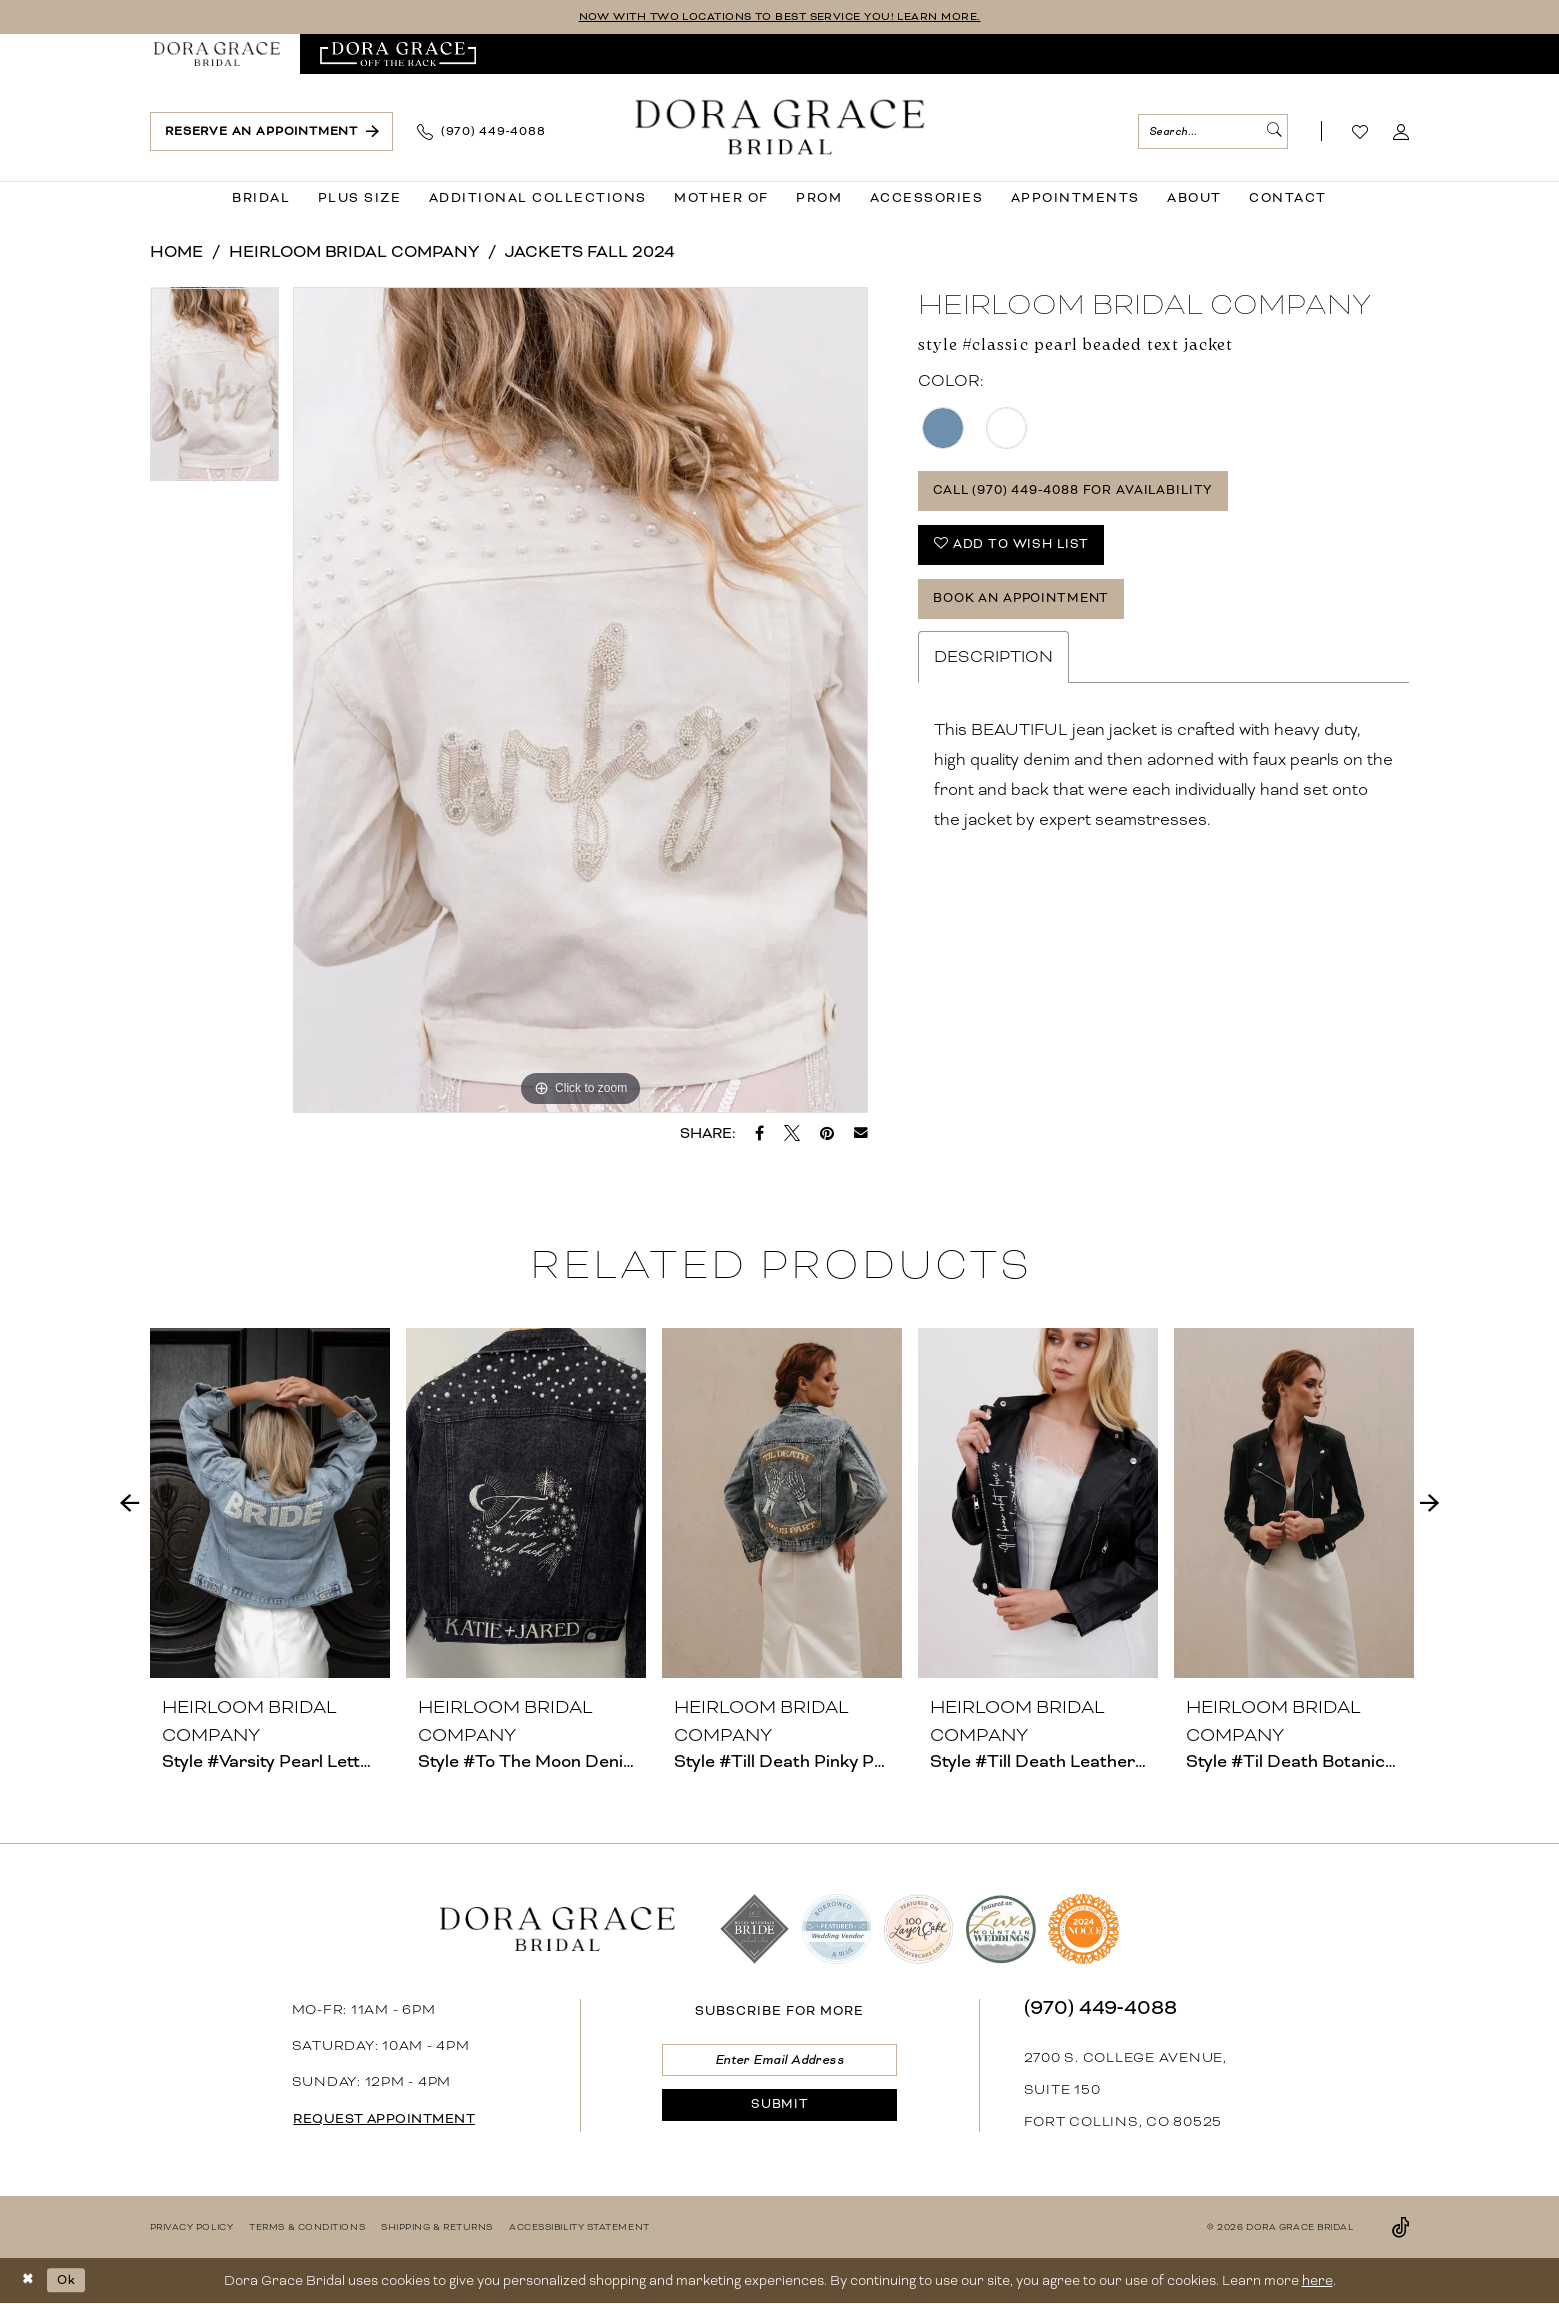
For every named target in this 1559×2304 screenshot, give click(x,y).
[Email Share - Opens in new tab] (861, 1134)
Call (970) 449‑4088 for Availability (1089, 494)
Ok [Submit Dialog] (71, 2280)
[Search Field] (1213, 132)
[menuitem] (217, 55)
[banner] (779, 128)
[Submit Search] (1272, 132)
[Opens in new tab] (398, 55)
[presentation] (270, 1504)
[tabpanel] (215, 392)
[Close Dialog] (29, 2281)
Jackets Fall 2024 (590, 252)
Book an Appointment (1031, 613)
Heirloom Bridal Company (354, 252)
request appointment (395, 2120)
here (1317, 2281)
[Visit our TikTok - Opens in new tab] (1401, 2228)
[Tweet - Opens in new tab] (792, 1134)
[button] (1401, 133)
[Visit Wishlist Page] (1360, 133)
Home (176, 252)
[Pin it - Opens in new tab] (827, 1134)
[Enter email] (779, 2062)
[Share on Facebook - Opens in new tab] (759, 1134)
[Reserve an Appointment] (272, 132)
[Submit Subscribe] (779, 2112)
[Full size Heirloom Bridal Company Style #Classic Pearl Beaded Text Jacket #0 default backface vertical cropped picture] (580, 701)
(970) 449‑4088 (1100, 2008)
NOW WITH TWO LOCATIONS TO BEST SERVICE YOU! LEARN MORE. (779, 17)
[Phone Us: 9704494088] (481, 133)
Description (993, 674)
